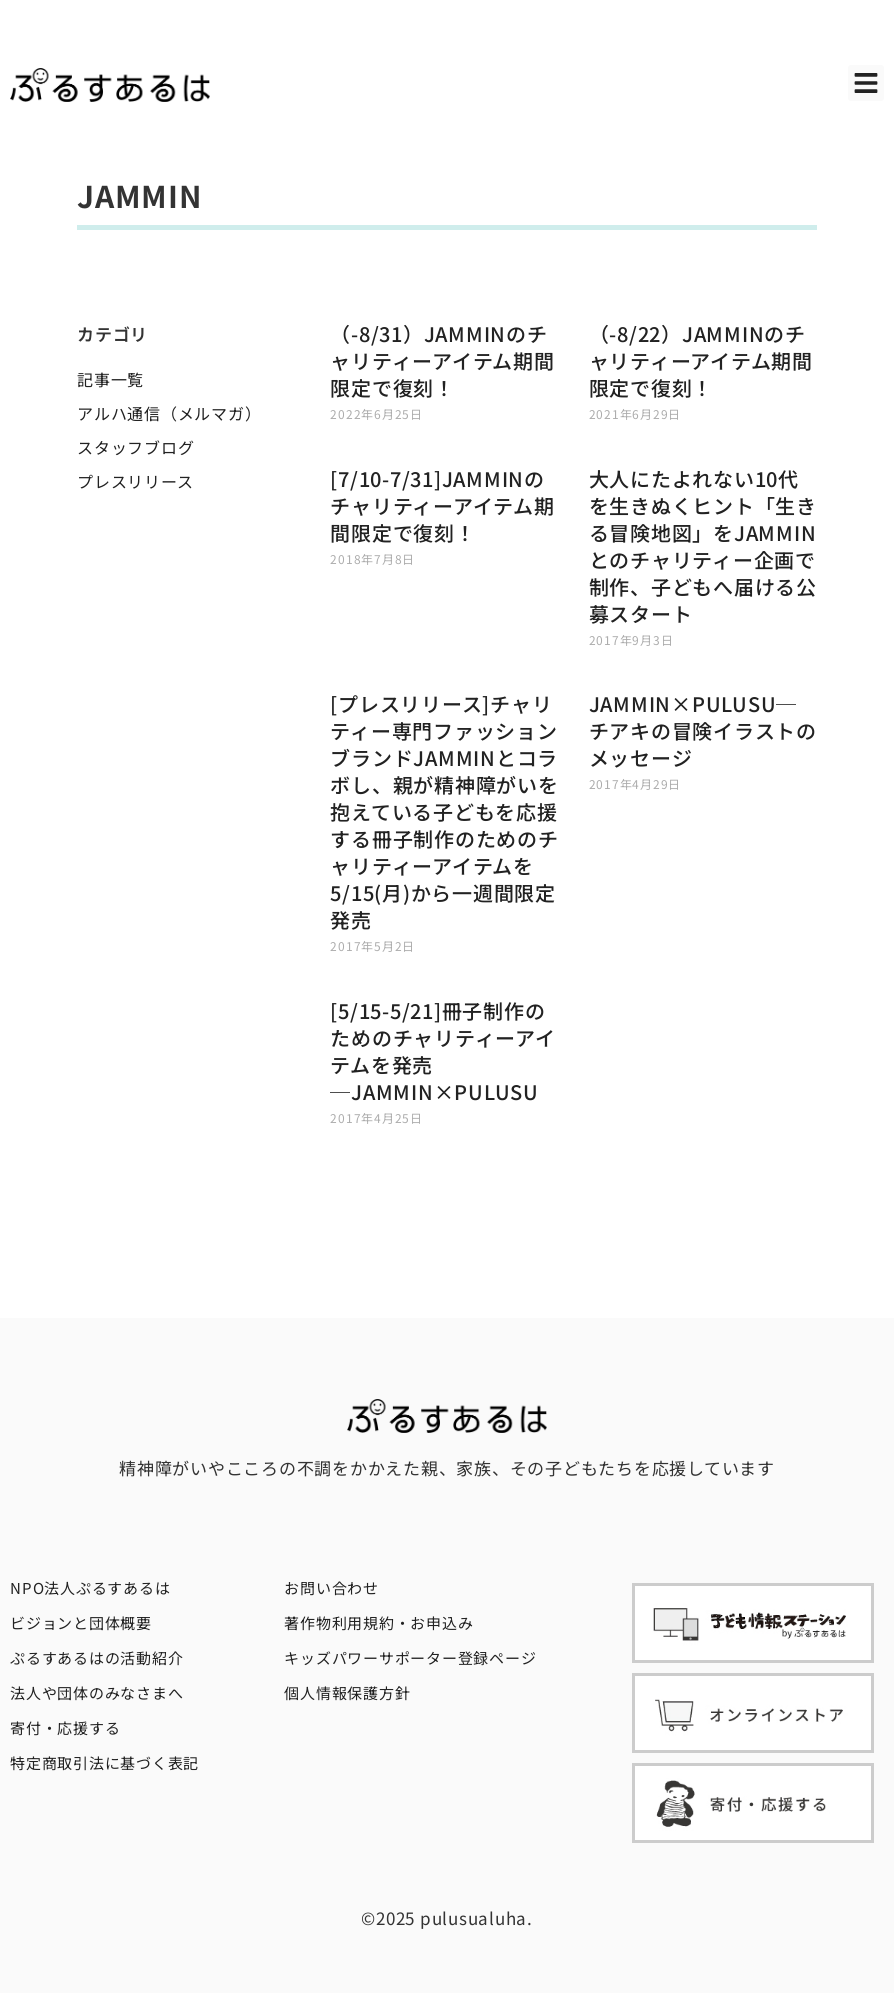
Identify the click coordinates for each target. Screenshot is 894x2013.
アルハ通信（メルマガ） (169, 413)
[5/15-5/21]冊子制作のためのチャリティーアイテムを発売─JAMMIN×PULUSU (442, 1051)
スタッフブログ (135, 447)
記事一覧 (110, 379)
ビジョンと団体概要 (81, 1622)
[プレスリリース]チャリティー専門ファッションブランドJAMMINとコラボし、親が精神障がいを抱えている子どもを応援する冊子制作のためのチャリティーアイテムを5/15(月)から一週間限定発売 (444, 811)
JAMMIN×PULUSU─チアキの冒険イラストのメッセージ (703, 730)
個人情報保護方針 (347, 1692)
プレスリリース (135, 481)
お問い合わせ (331, 1587)
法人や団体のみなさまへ (96, 1692)
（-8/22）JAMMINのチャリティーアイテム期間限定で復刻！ (701, 360)
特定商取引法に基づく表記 (104, 1762)
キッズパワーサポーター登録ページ (410, 1657)
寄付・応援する (65, 1727)
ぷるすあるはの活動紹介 (96, 1657)
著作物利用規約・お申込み (378, 1622)
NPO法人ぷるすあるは (90, 1587)
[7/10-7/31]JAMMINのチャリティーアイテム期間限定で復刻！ (442, 505)
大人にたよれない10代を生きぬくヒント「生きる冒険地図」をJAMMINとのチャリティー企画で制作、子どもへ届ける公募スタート (703, 546)
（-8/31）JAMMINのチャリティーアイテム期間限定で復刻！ (442, 360)
